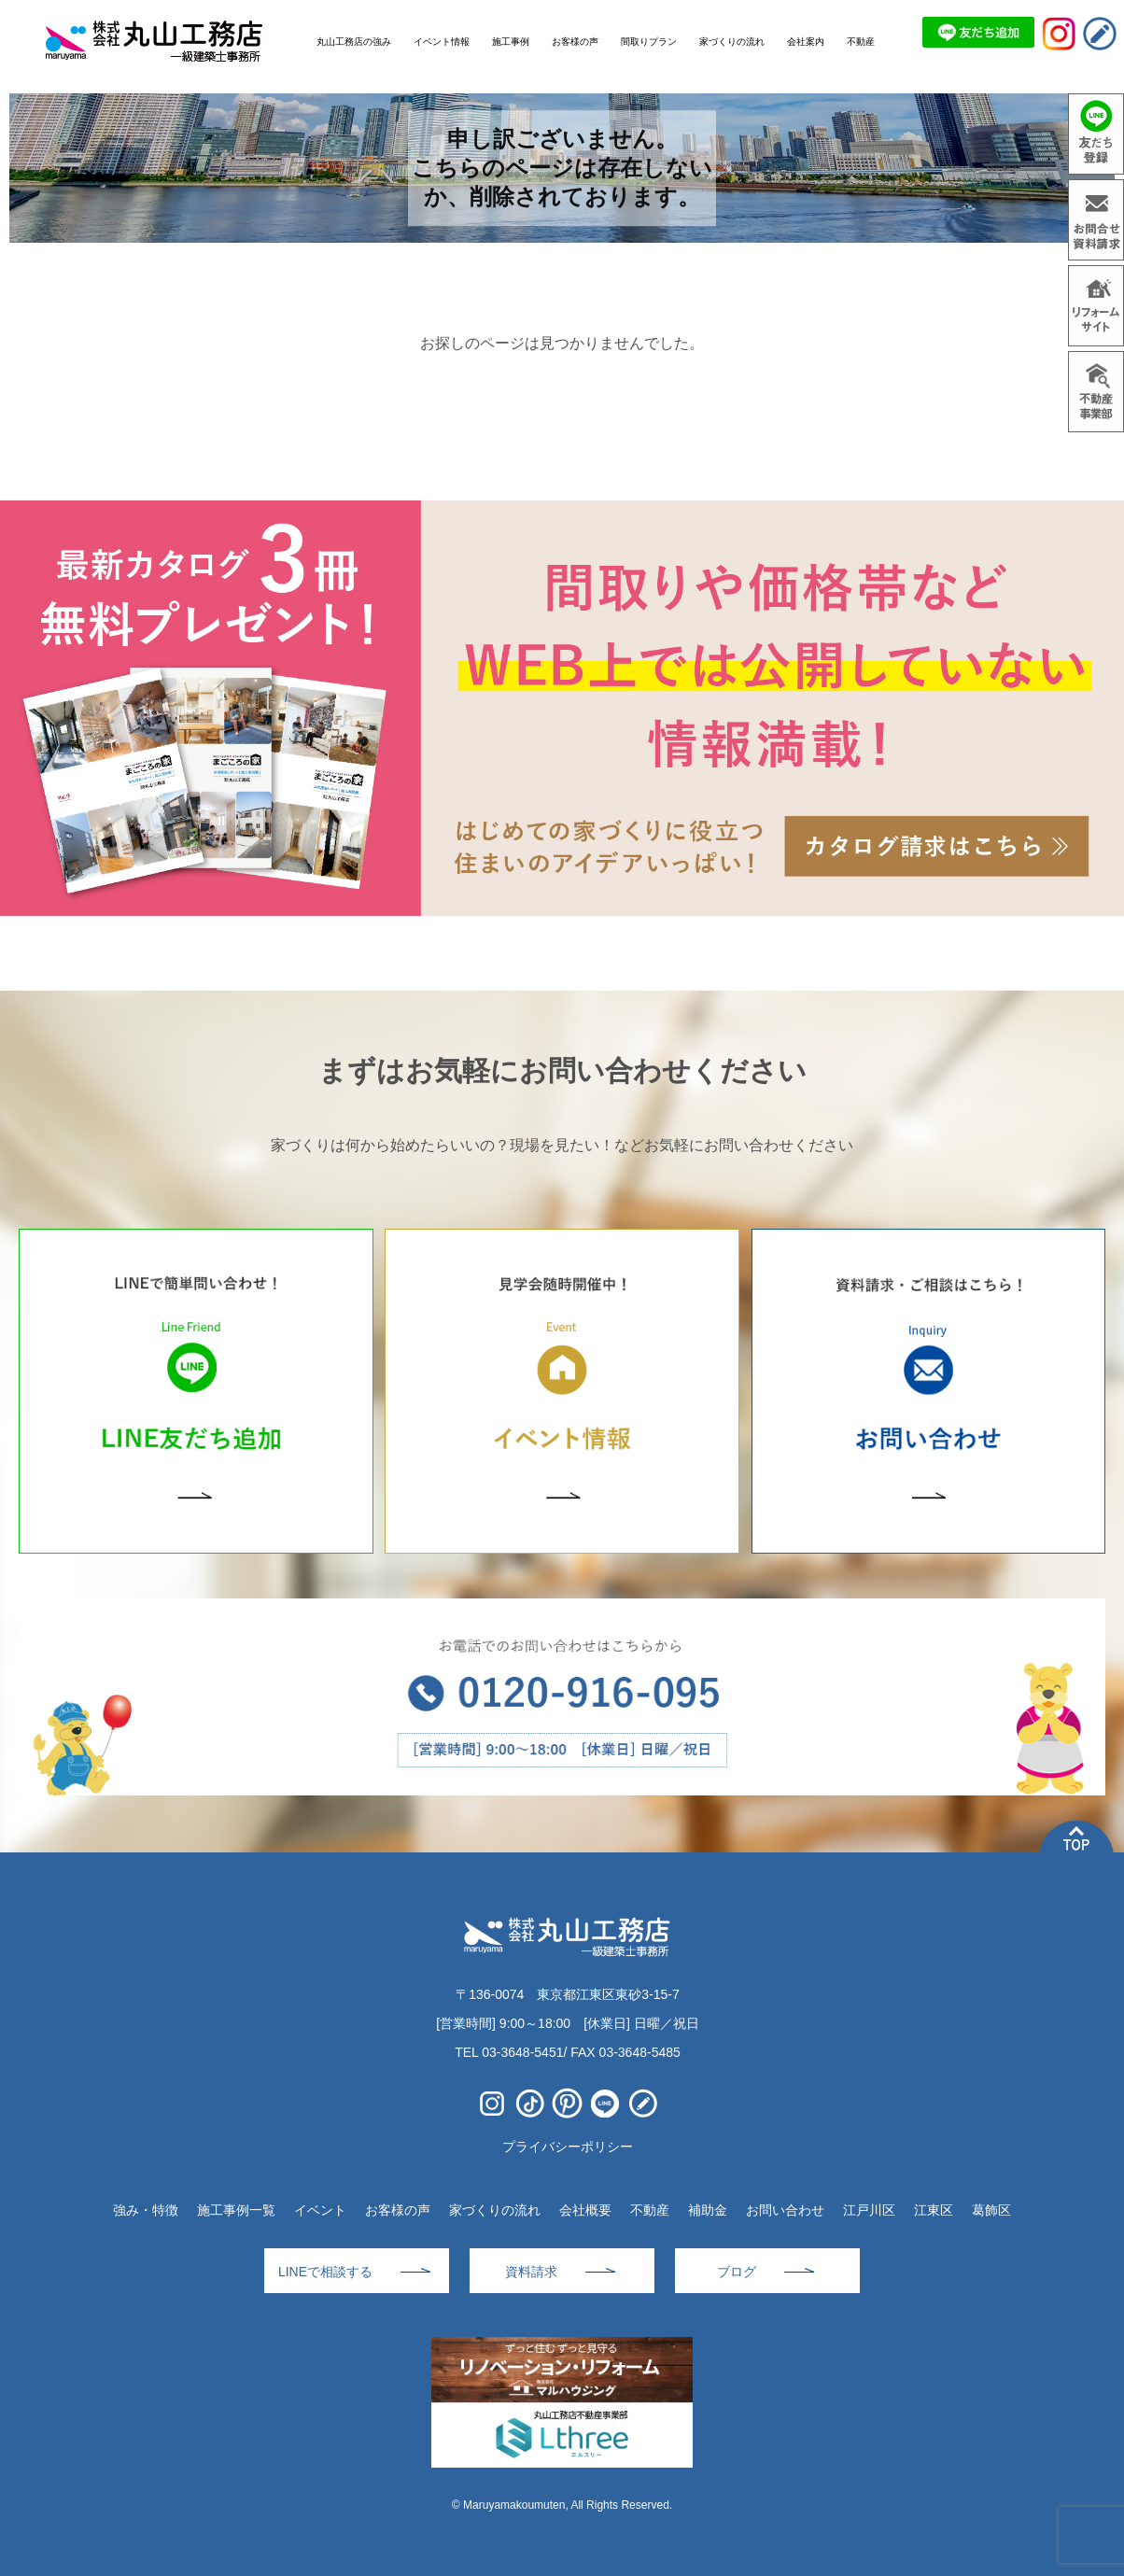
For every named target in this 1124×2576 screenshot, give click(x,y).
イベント (320, 2210)
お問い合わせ (785, 2210)
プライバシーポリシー (567, 2146)
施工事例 (510, 41)
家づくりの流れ (495, 2210)
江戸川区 (869, 2210)
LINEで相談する (325, 2271)
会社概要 (585, 2210)
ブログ (736, 2271)
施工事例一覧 (236, 2210)
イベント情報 (442, 41)
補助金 (707, 2210)
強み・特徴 (145, 2210)
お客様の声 (397, 2210)
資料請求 (531, 2271)
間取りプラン (649, 41)
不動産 (649, 2210)
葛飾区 (991, 2210)
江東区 (933, 2210)
